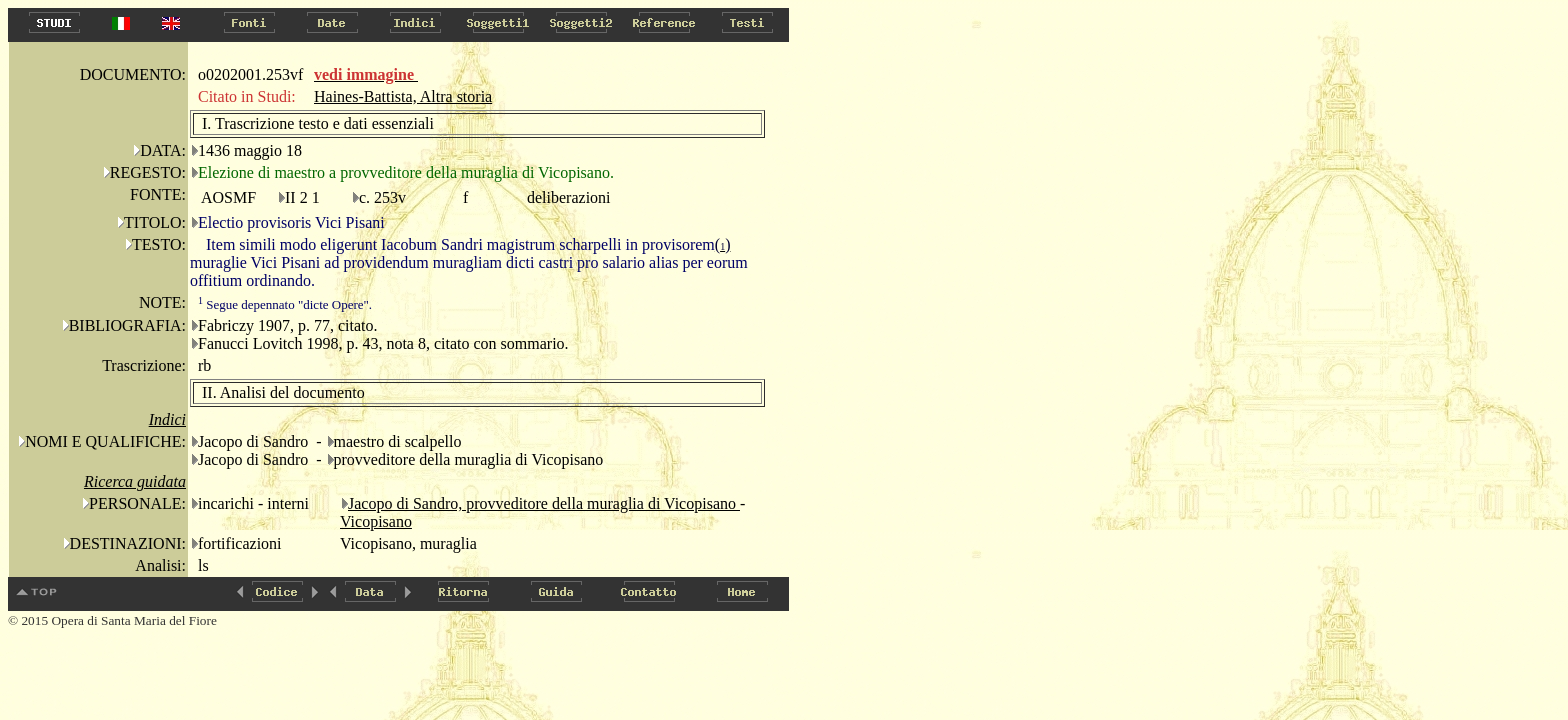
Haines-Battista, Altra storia (403, 96)
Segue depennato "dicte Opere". (285, 304)
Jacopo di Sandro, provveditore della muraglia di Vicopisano (544, 503)
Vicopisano (376, 521)
